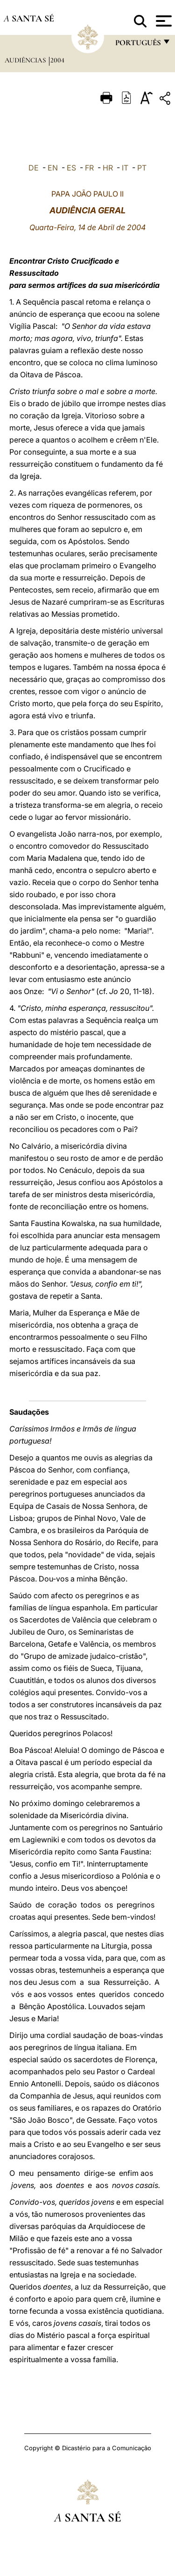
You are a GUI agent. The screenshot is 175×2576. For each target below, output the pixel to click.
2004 (57, 60)
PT (142, 167)
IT (125, 167)
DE (33, 167)
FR (89, 167)
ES (71, 167)
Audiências (26, 60)
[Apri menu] (163, 21)
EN (53, 167)
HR (108, 167)
